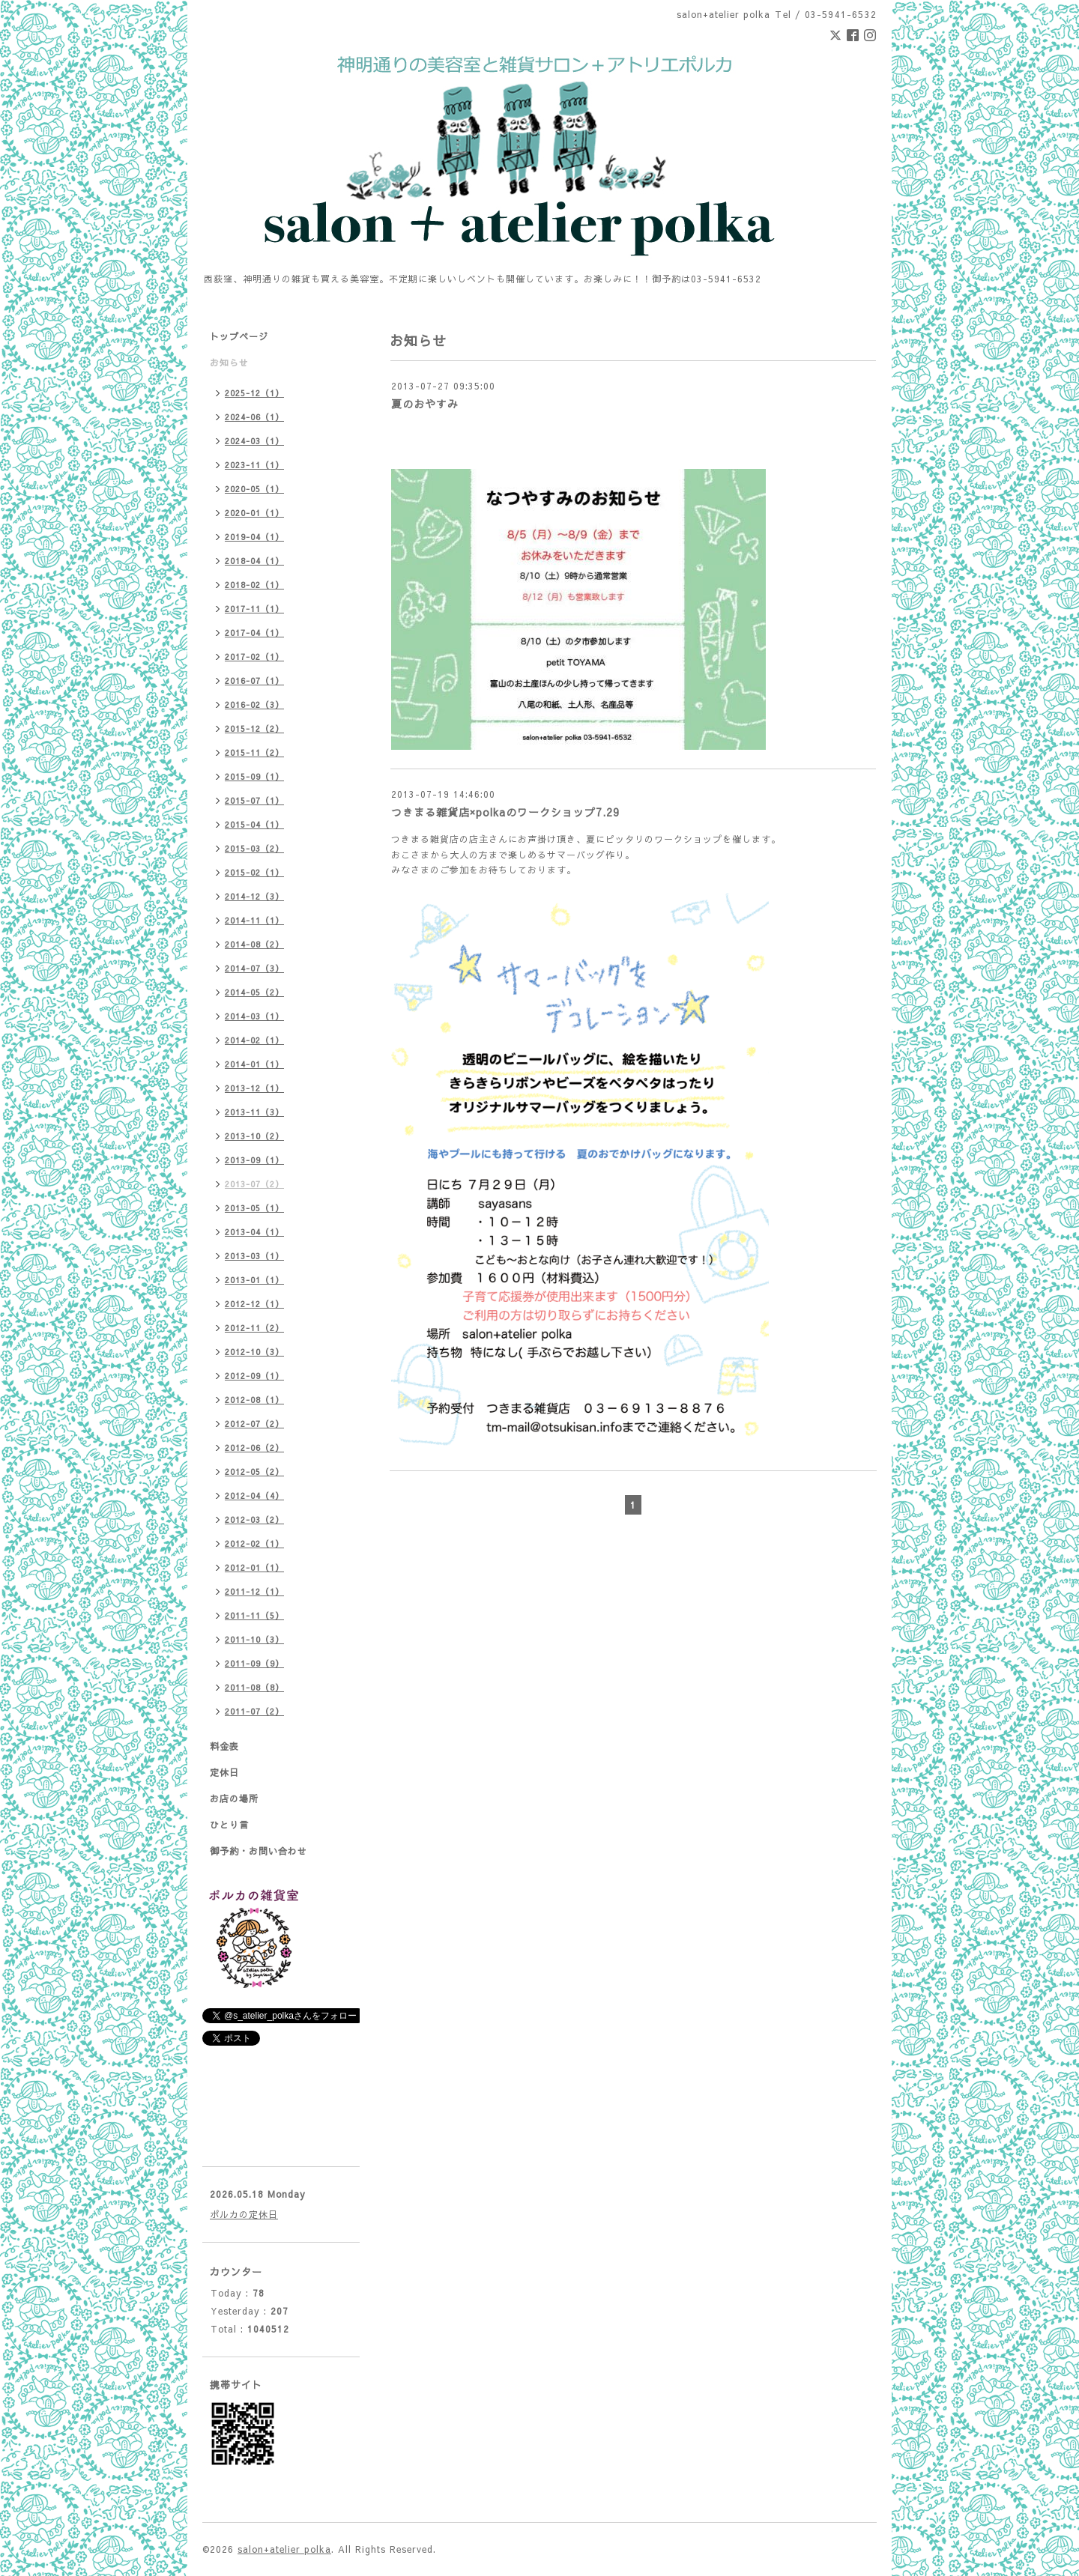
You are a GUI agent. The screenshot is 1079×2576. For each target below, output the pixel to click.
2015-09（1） (254, 776)
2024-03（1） (254, 440)
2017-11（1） (254, 608)
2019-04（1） (254, 536)
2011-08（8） (254, 1687)
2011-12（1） (254, 1591)
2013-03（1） (254, 1255)
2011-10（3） (254, 1639)
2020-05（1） (254, 488)
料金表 (224, 1746)
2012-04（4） (254, 1495)
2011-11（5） (254, 1615)
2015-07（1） (254, 800)
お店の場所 (234, 1798)
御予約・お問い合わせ (258, 1851)
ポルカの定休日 (244, 2214)
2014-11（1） (254, 920)
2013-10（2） (254, 1136)
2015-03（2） (254, 848)
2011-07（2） (254, 1711)
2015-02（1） (254, 872)
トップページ (239, 336)
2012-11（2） (254, 1327)
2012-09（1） (254, 1375)
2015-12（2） (254, 728)
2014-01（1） (254, 1064)
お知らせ (229, 363)
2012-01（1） (254, 1567)
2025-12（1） (254, 392)
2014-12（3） (254, 896)
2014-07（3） (254, 968)
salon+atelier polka (284, 2549)
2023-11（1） (254, 464)
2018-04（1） (254, 560)
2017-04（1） (254, 632)
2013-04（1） (254, 1231)
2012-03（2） (254, 1519)
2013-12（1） (254, 1088)
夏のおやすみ (425, 403)
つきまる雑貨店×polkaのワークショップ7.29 (505, 811)
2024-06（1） (254, 416)
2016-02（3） (254, 704)
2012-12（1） (254, 1303)
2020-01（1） (254, 512)
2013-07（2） (254, 1183)
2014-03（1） (254, 1016)
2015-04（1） (254, 824)
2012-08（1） (254, 1399)
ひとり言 (229, 1825)
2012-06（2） (254, 1447)
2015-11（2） (254, 752)
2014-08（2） (254, 944)
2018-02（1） (254, 584)
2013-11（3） (254, 1112)
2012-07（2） (254, 1423)
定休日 (224, 1772)
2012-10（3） (254, 1351)
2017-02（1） (254, 656)
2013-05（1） (254, 1207)
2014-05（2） (254, 992)
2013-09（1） (254, 1160)
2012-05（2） (254, 1471)
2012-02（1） (254, 1543)
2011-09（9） (254, 1663)
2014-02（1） (254, 1040)
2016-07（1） (254, 680)
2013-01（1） (254, 1279)
